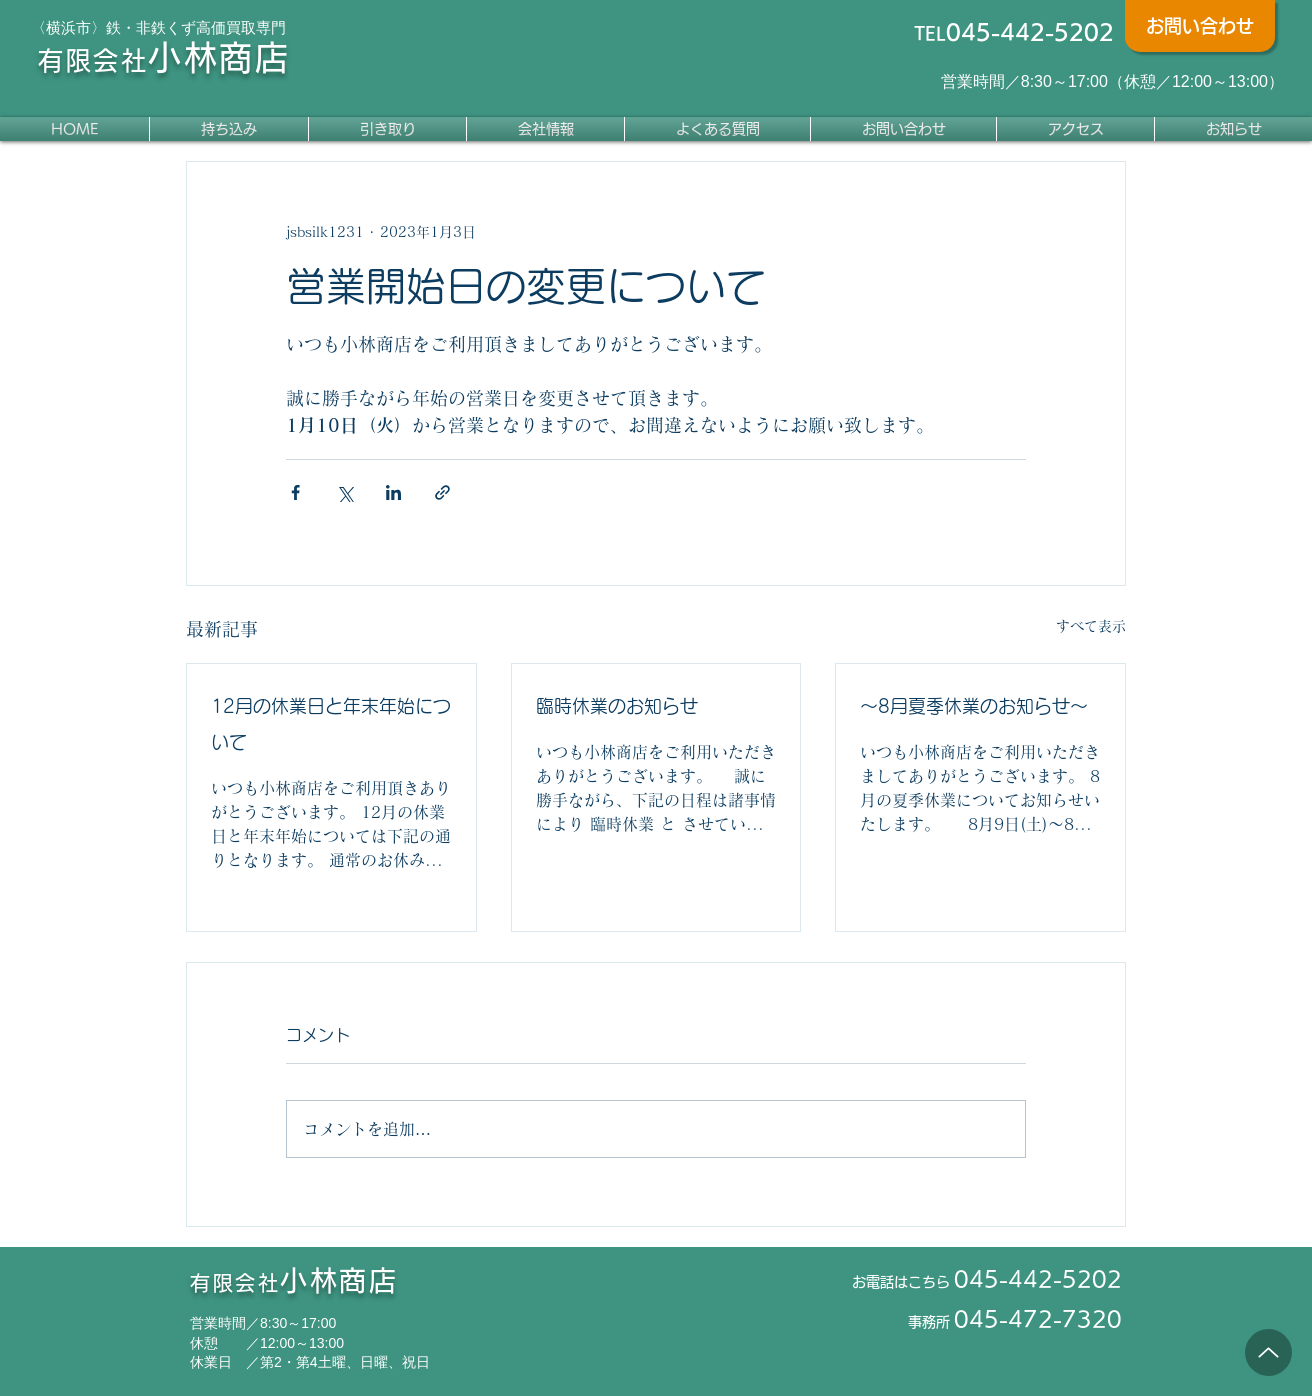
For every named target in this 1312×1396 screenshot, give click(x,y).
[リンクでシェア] (442, 492)
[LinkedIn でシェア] (393, 492)
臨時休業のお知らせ (617, 706)
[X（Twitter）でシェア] (344, 492)
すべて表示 (1091, 626)
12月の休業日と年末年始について (331, 724)
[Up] (1268, 1352)
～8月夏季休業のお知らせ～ (974, 706)
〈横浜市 (61, 27)
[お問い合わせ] (1200, 26)
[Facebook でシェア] (295, 492)
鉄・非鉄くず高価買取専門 (196, 27)
